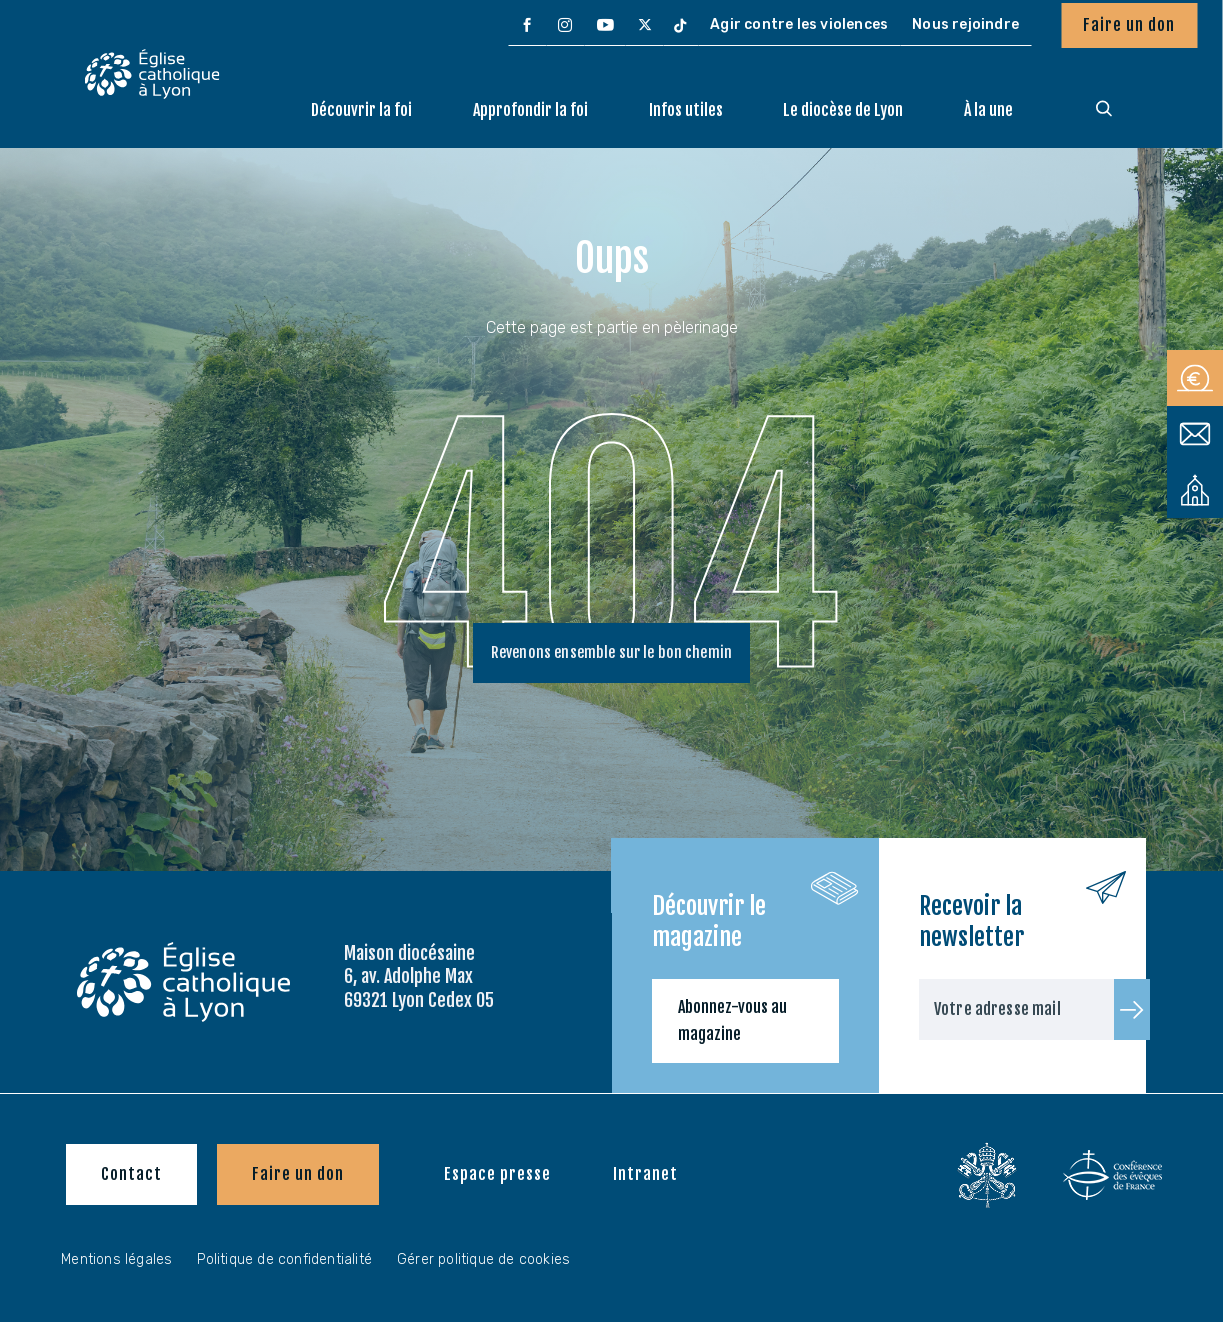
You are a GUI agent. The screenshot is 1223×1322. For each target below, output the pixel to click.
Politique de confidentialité (284, 1259)
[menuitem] (527, 26)
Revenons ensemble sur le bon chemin (612, 656)
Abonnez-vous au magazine (732, 1020)
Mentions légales (116, 1259)
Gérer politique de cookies (483, 1259)
